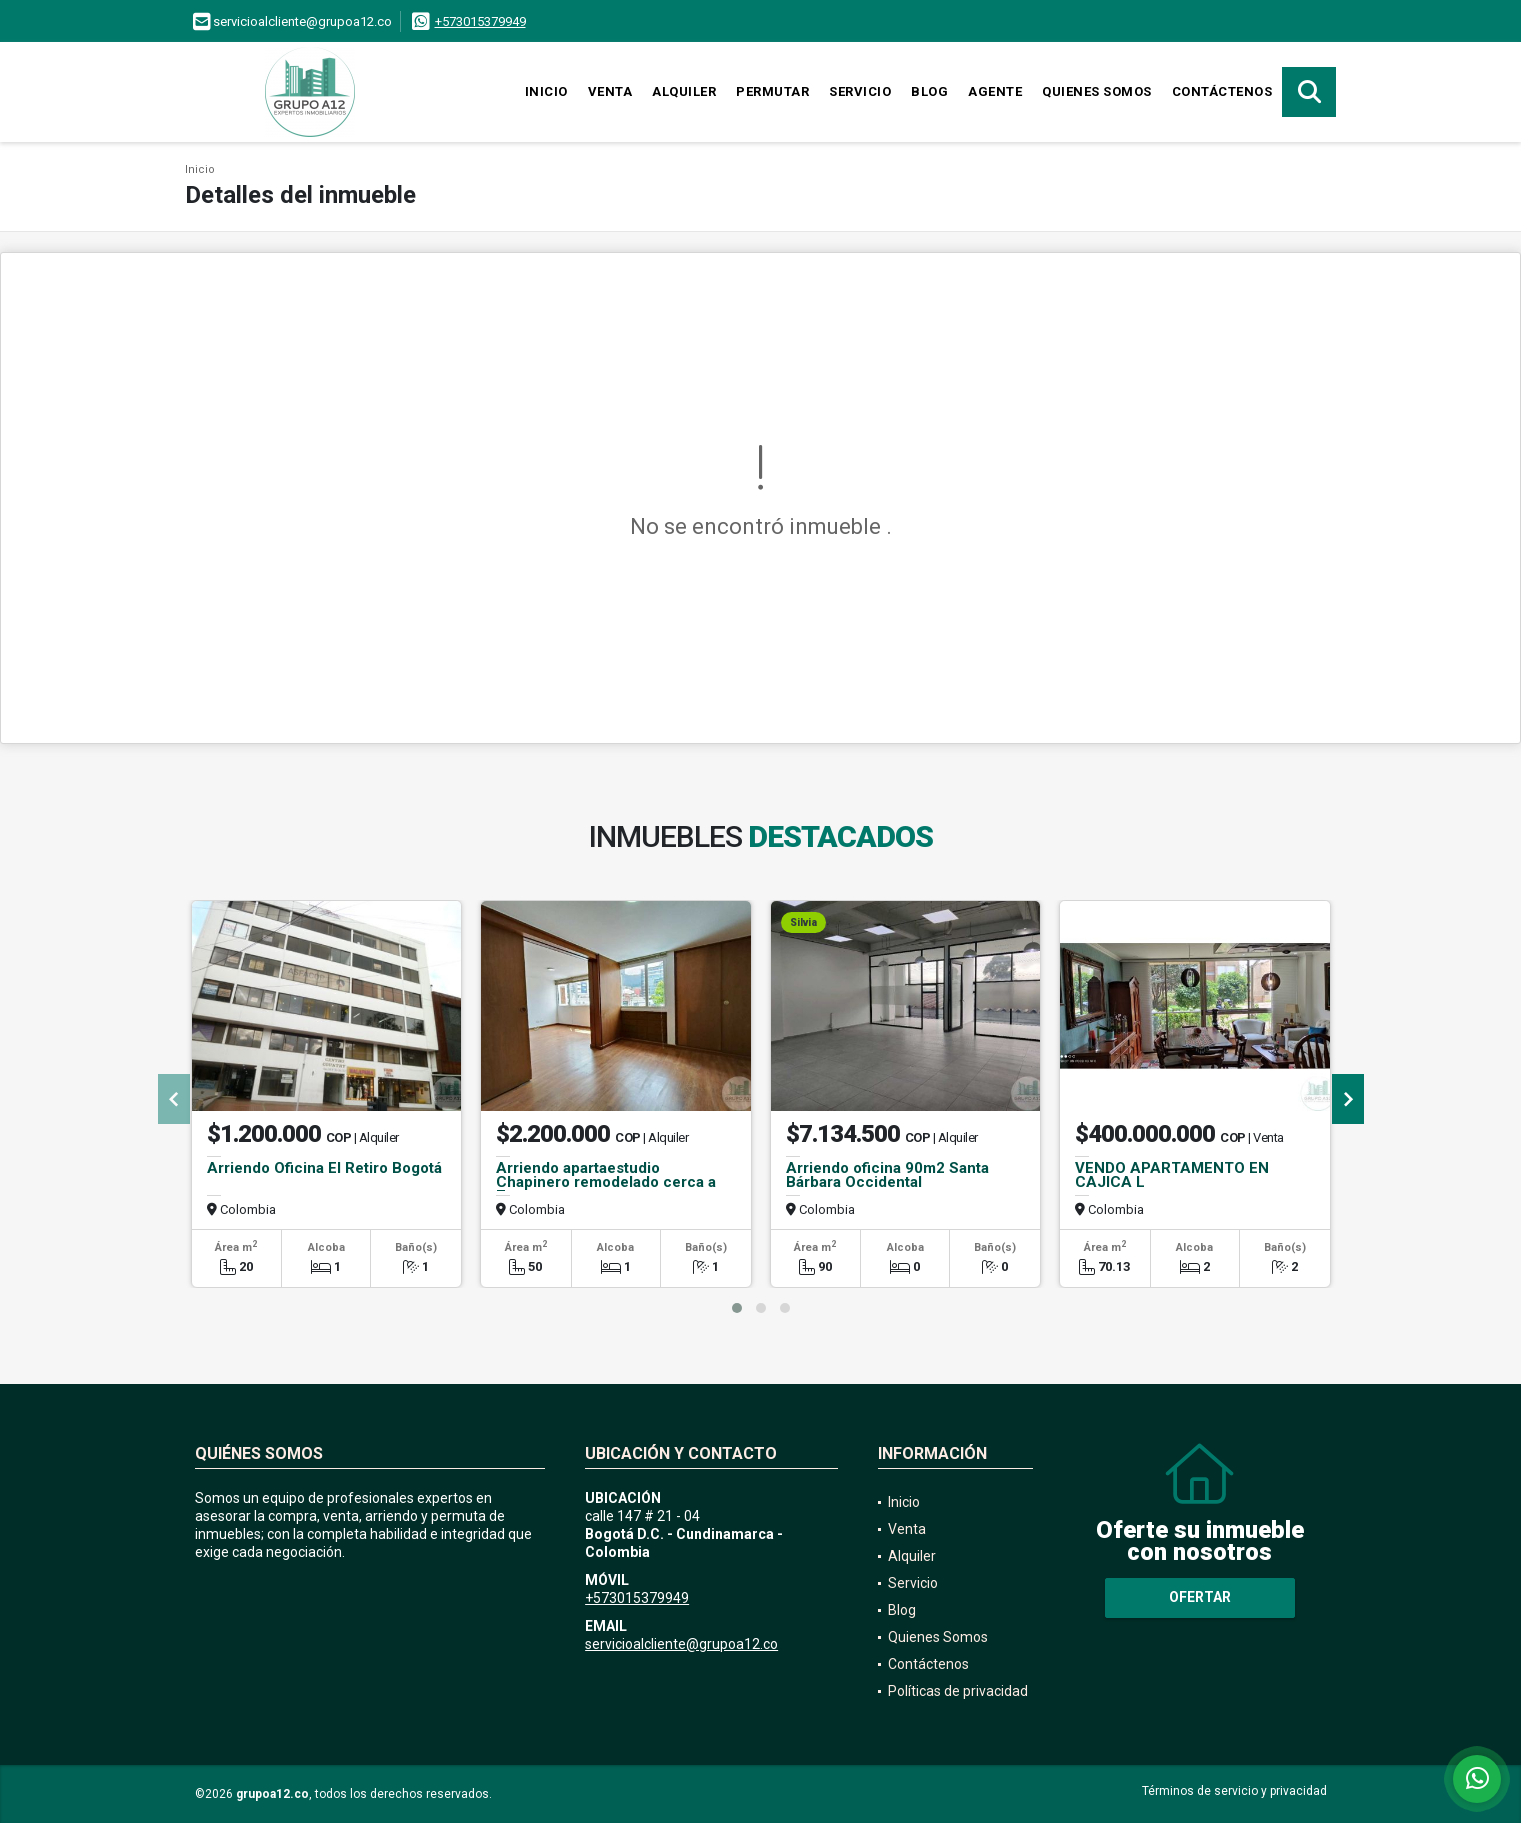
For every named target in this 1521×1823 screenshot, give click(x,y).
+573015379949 (480, 21)
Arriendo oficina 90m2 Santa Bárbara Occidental (887, 1175)
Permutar (772, 91)
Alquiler (684, 91)
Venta (610, 91)
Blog (929, 91)
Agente (995, 91)
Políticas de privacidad (958, 1691)
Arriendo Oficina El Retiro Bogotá (324, 1168)
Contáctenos (1222, 91)
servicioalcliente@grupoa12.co (681, 1644)
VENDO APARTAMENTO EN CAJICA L (1172, 1175)
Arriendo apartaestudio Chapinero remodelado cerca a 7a (606, 1182)
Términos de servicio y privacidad (1234, 1791)
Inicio (546, 91)
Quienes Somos (1097, 91)
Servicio (860, 91)
